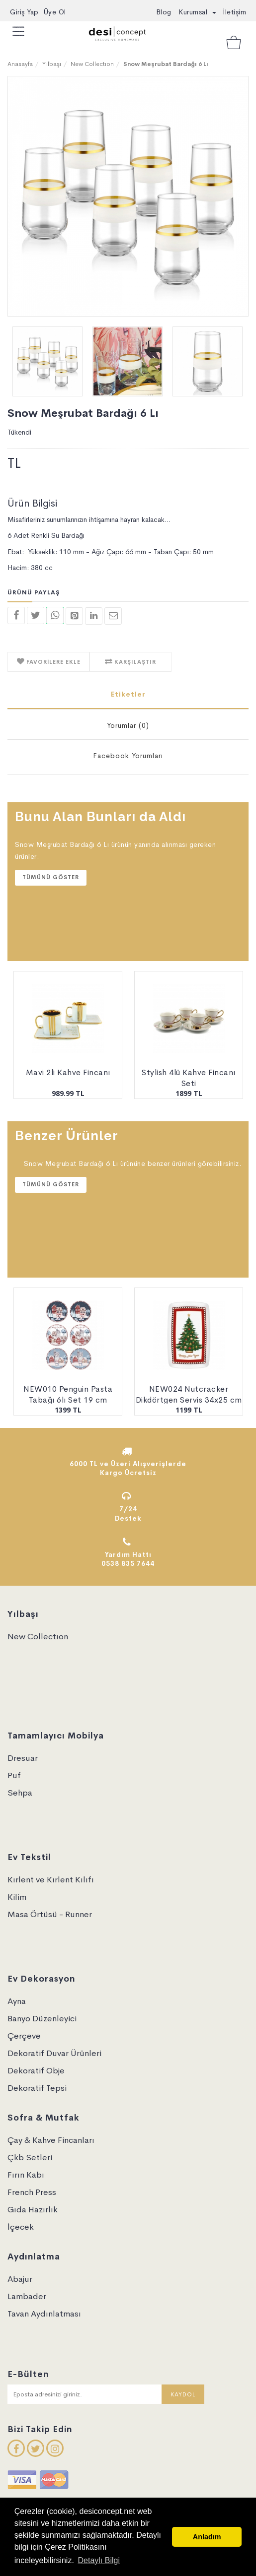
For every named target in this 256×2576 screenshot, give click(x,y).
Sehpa (19, 1793)
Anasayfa (20, 64)
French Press (31, 2192)
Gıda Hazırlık (32, 2209)
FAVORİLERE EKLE (52, 661)
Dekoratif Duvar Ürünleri (54, 2053)
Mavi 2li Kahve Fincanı (68, 1072)
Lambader (26, 2296)
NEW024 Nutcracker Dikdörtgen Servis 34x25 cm (189, 1395)
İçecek (20, 2227)
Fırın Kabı (25, 2175)
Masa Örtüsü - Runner (49, 1914)
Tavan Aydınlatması (44, 2314)
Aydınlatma (33, 2257)
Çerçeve (24, 2036)
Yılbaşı (51, 64)
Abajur (19, 2279)
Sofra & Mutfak (43, 2118)
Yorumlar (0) (128, 725)
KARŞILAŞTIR (134, 661)
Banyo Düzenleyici (42, 2018)
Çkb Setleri (29, 2157)
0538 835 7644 (128, 1563)
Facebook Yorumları (128, 755)
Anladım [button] (207, 2537)
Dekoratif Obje (36, 2070)
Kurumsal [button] (197, 11)
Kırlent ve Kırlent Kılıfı (50, 1879)
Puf (14, 1775)
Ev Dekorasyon (41, 1979)
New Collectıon (92, 64)
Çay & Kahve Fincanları (50, 2140)
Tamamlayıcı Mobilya (55, 1736)
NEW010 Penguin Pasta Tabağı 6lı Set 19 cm (67, 1395)
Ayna (16, 2001)
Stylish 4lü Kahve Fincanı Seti (189, 1078)
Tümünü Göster (50, 877)
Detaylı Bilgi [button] (98, 2560)
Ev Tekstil (29, 1857)
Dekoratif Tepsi (37, 2088)
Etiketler (128, 694)
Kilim (16, 1897)
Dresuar (22, 1758)
